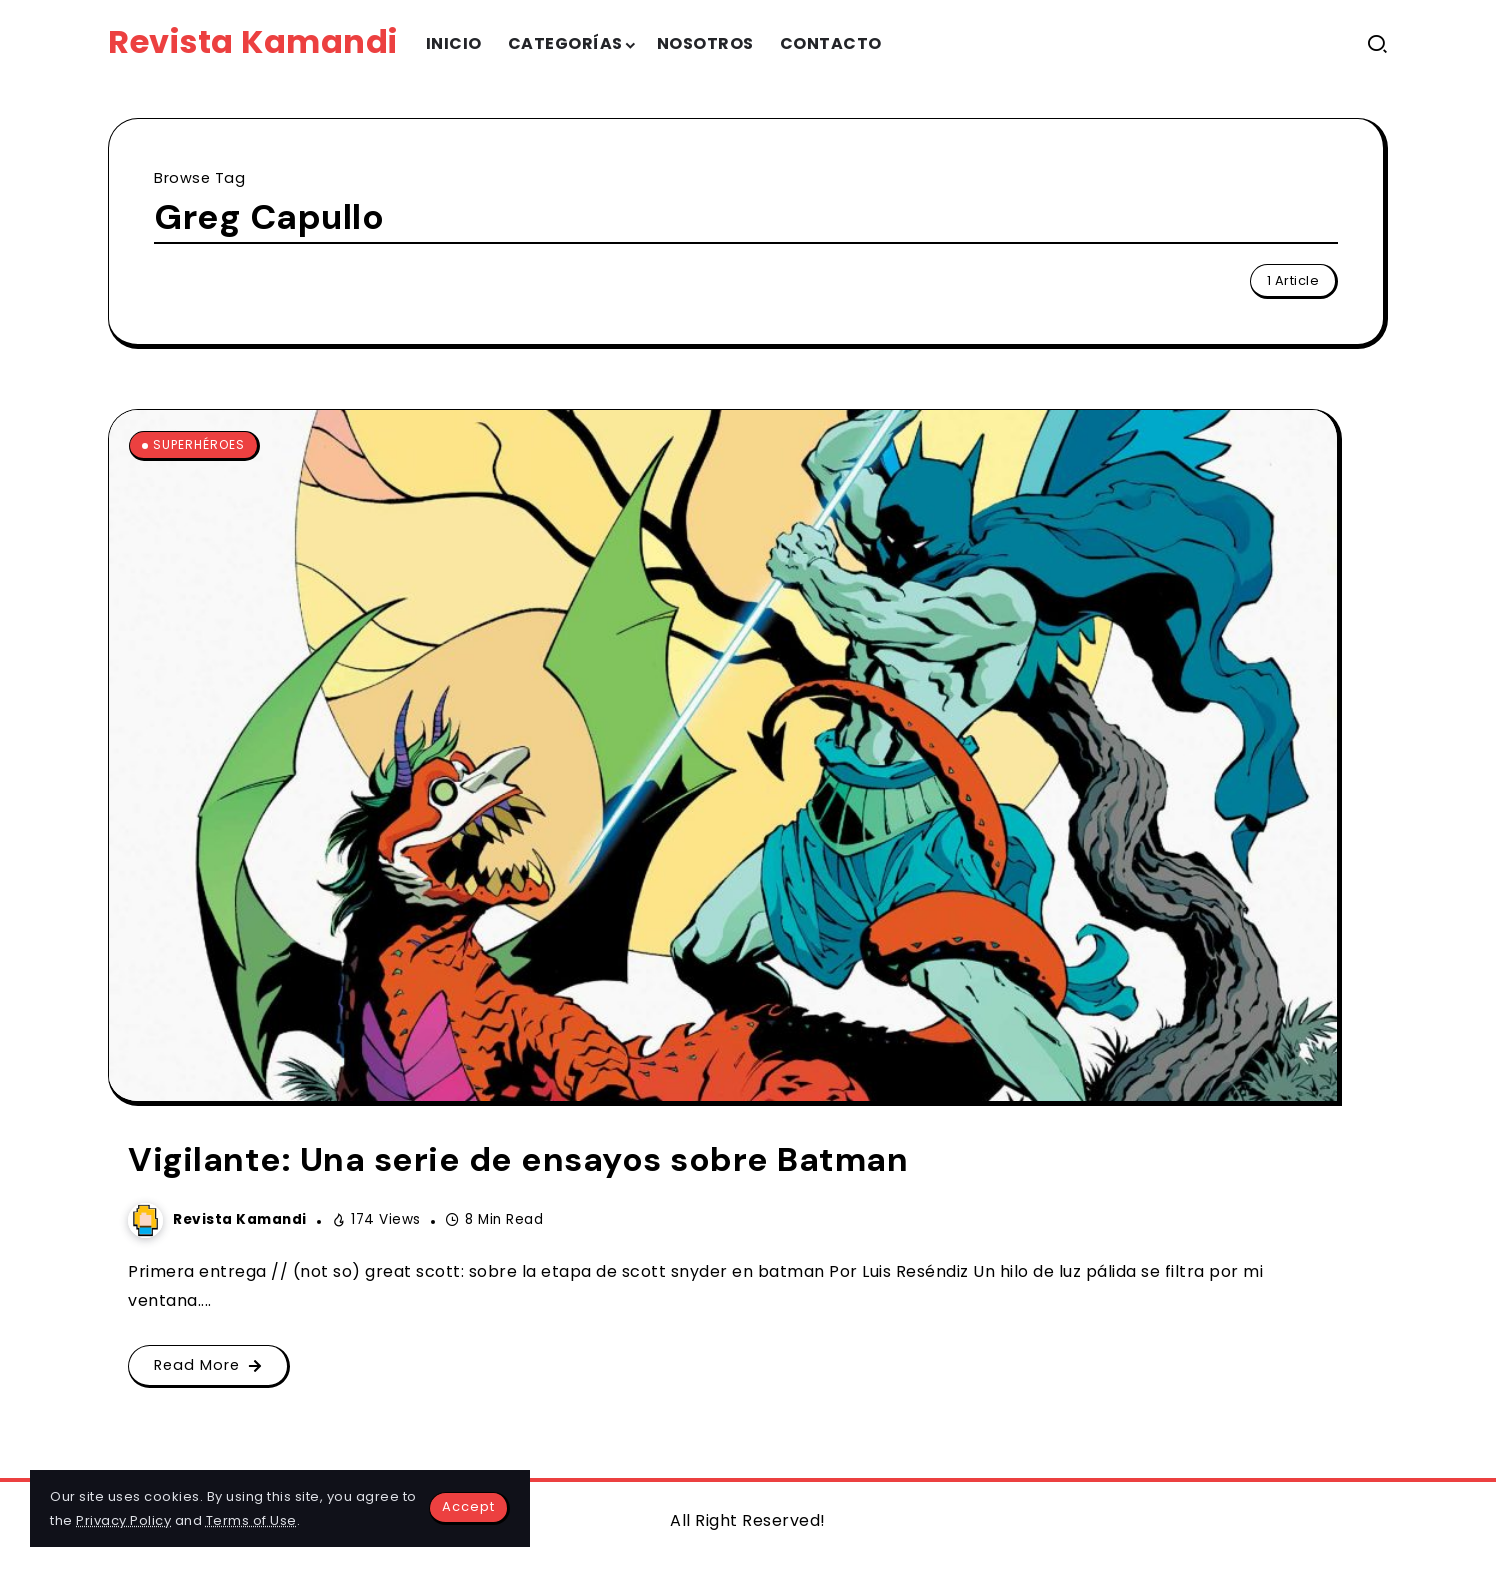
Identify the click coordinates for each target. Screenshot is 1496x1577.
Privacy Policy (123, 1520)
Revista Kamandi (253, 41)
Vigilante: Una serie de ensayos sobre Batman (518, 1159)
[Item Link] (723, 755)
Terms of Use (251, 1520)
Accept (468, 1506)
